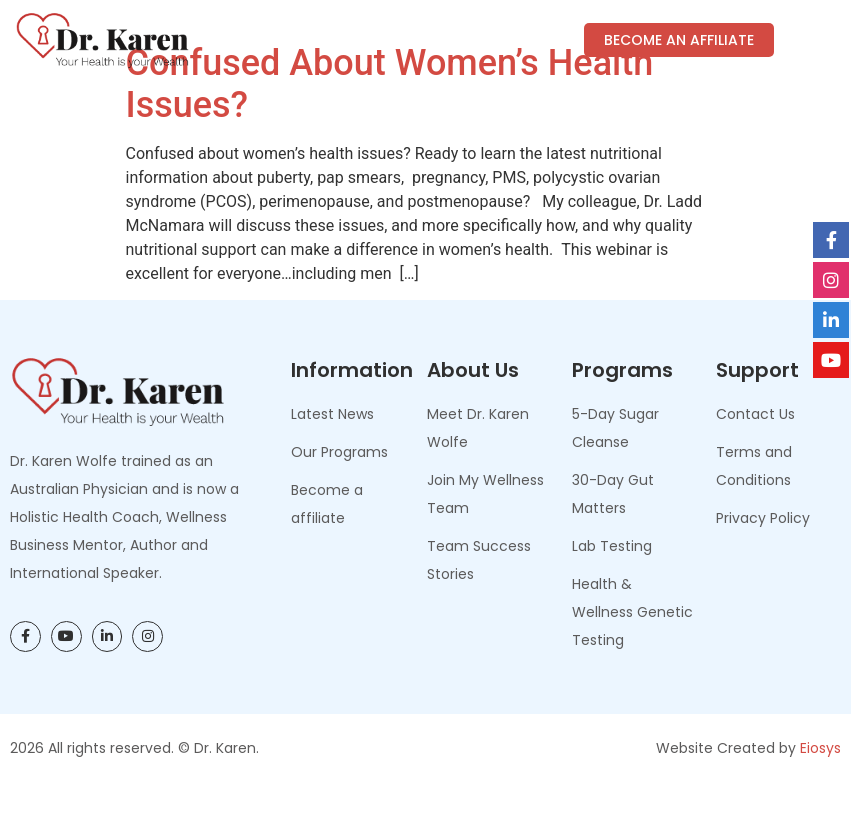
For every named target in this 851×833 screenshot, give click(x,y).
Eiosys (820, 795)
